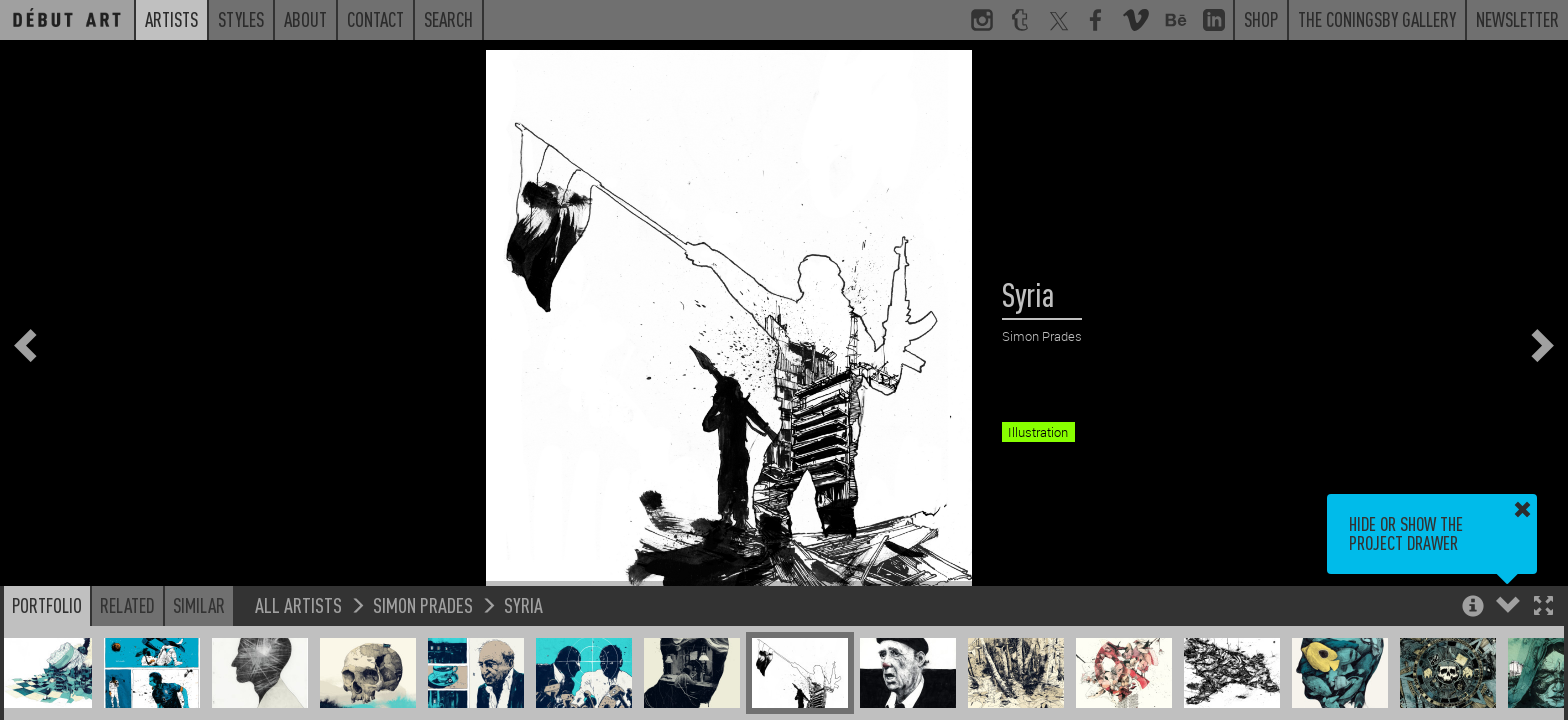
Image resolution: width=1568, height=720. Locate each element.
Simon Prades (423, 604)
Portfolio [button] (47, 605)
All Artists (298, 604)
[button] (1543, 607)
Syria (523, 604)
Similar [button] (199, 605)
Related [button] (127, 605)
